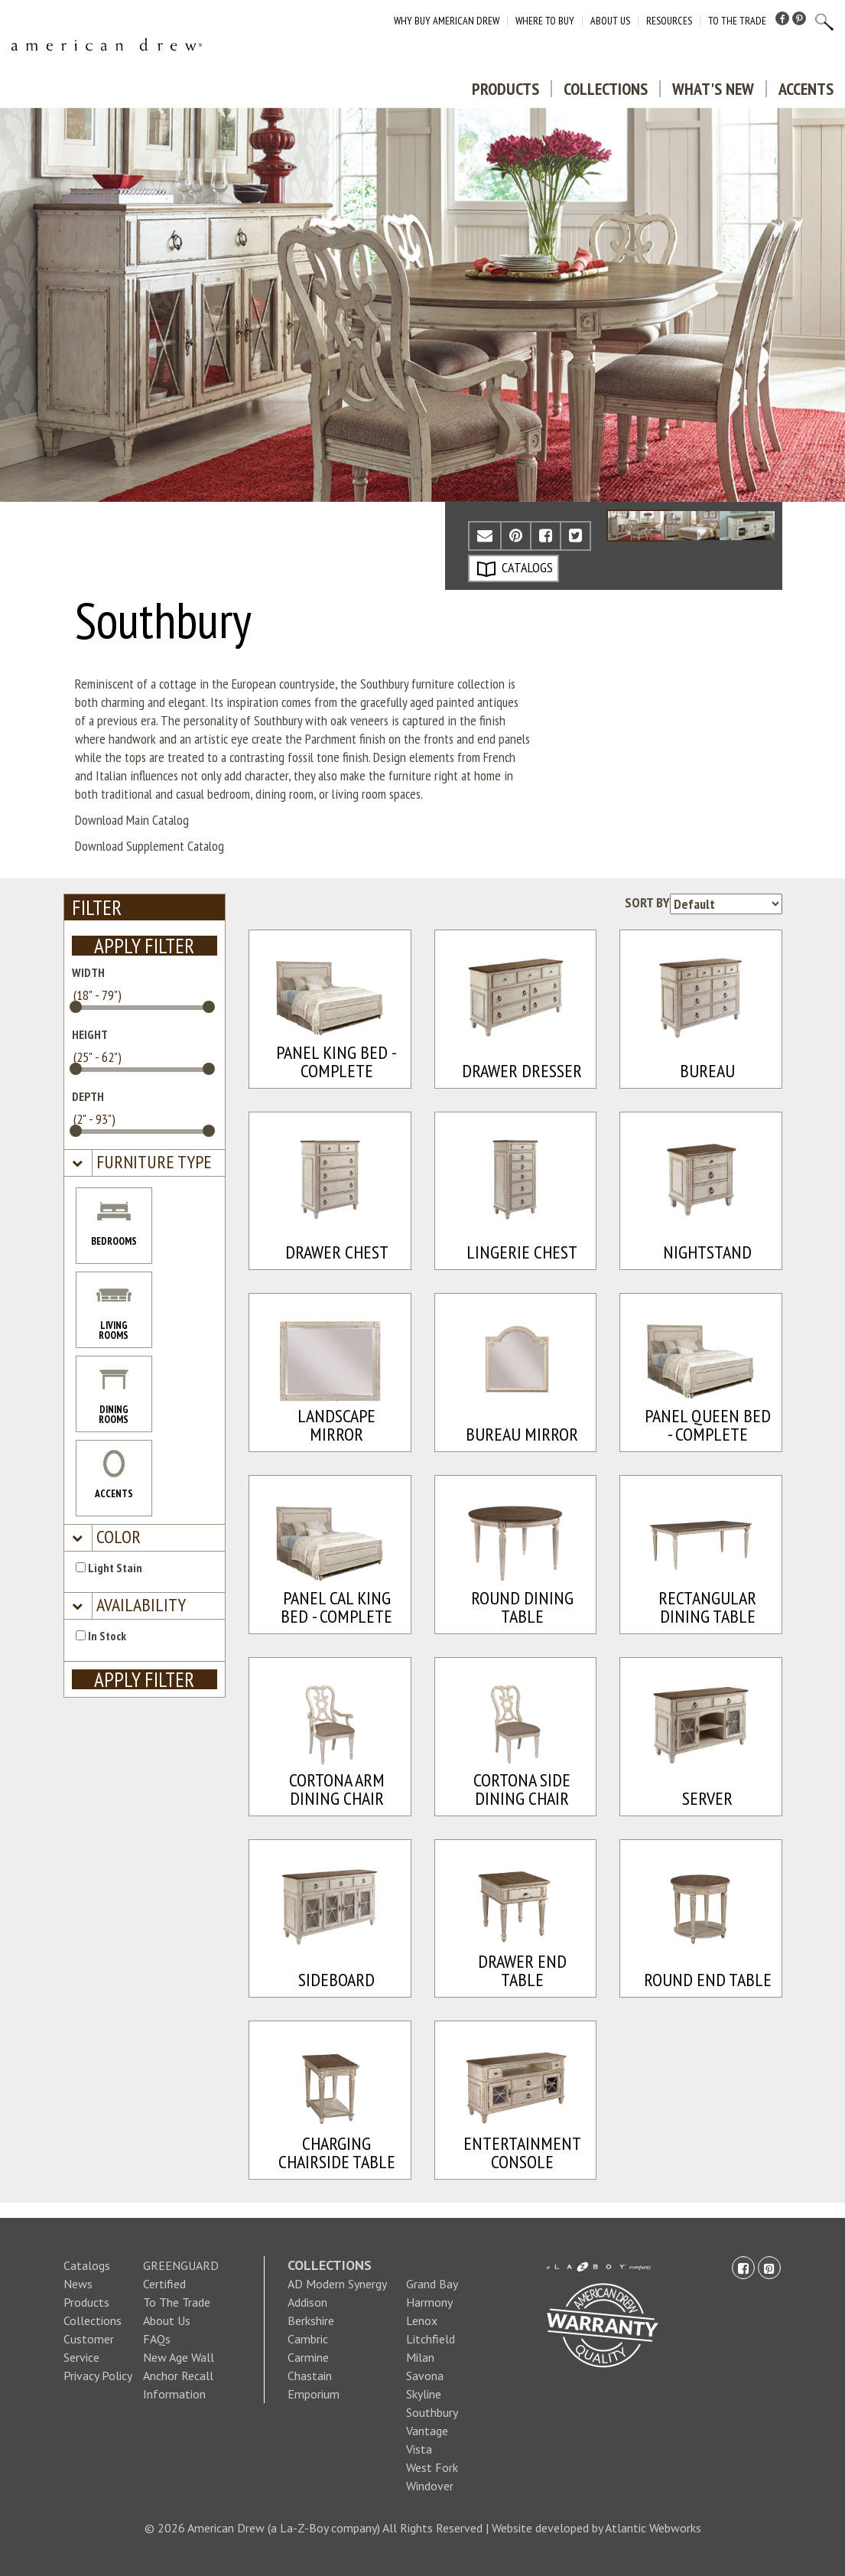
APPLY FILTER (144, 946)
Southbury (432, 2412)
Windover (429, 2485)
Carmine (308, 2357)
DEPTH (88, 1096)
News (78, 2283)
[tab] (145, 1163)
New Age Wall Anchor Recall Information (178, 2376)
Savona (425, 2375)
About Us (610, 21)
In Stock (101, 1635)
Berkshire (311, 2320)
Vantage (427, 2430)
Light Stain (109, 1567)
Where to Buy (544, 21)
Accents (806, 88)
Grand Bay (432, 2283)
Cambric (308, 2338)
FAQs (157, 2338)
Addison (307, 2302)
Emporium (314, 2394)
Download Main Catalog (132, 820)
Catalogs (86, 2265)
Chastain (310, 2375)
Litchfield (430, 2338)
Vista (419, 2449)
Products (505, 88)
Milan (420, 2357)
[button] (152, 1162)
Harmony (429, 2302)
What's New (713, 88)
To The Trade (737, 21)
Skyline (423, 2394)
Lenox (421, 2320)
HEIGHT (90, 1034)
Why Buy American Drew (446, 21)
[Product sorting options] (726, 904)
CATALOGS (514, 568)
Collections (606, 88)
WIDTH (88, 972)
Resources (669, 21)
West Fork (432, 2467)
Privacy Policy (97, 2375)
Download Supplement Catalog (149, 846)
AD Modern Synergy (337, 2283)
